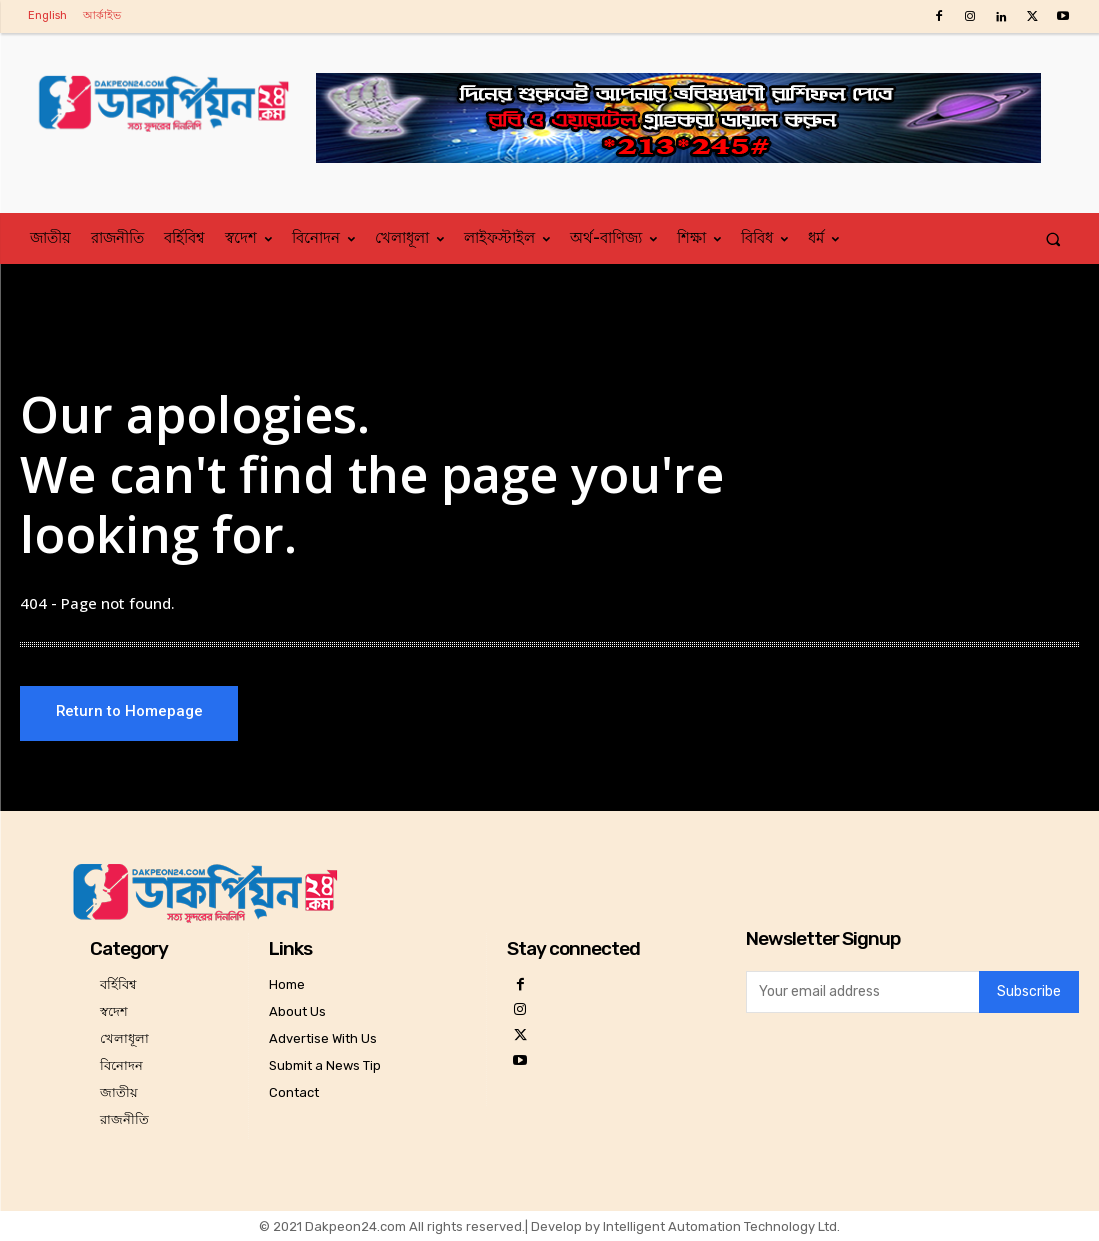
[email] (862, 992)
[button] (1053, 238)
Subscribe (1029, 992)
